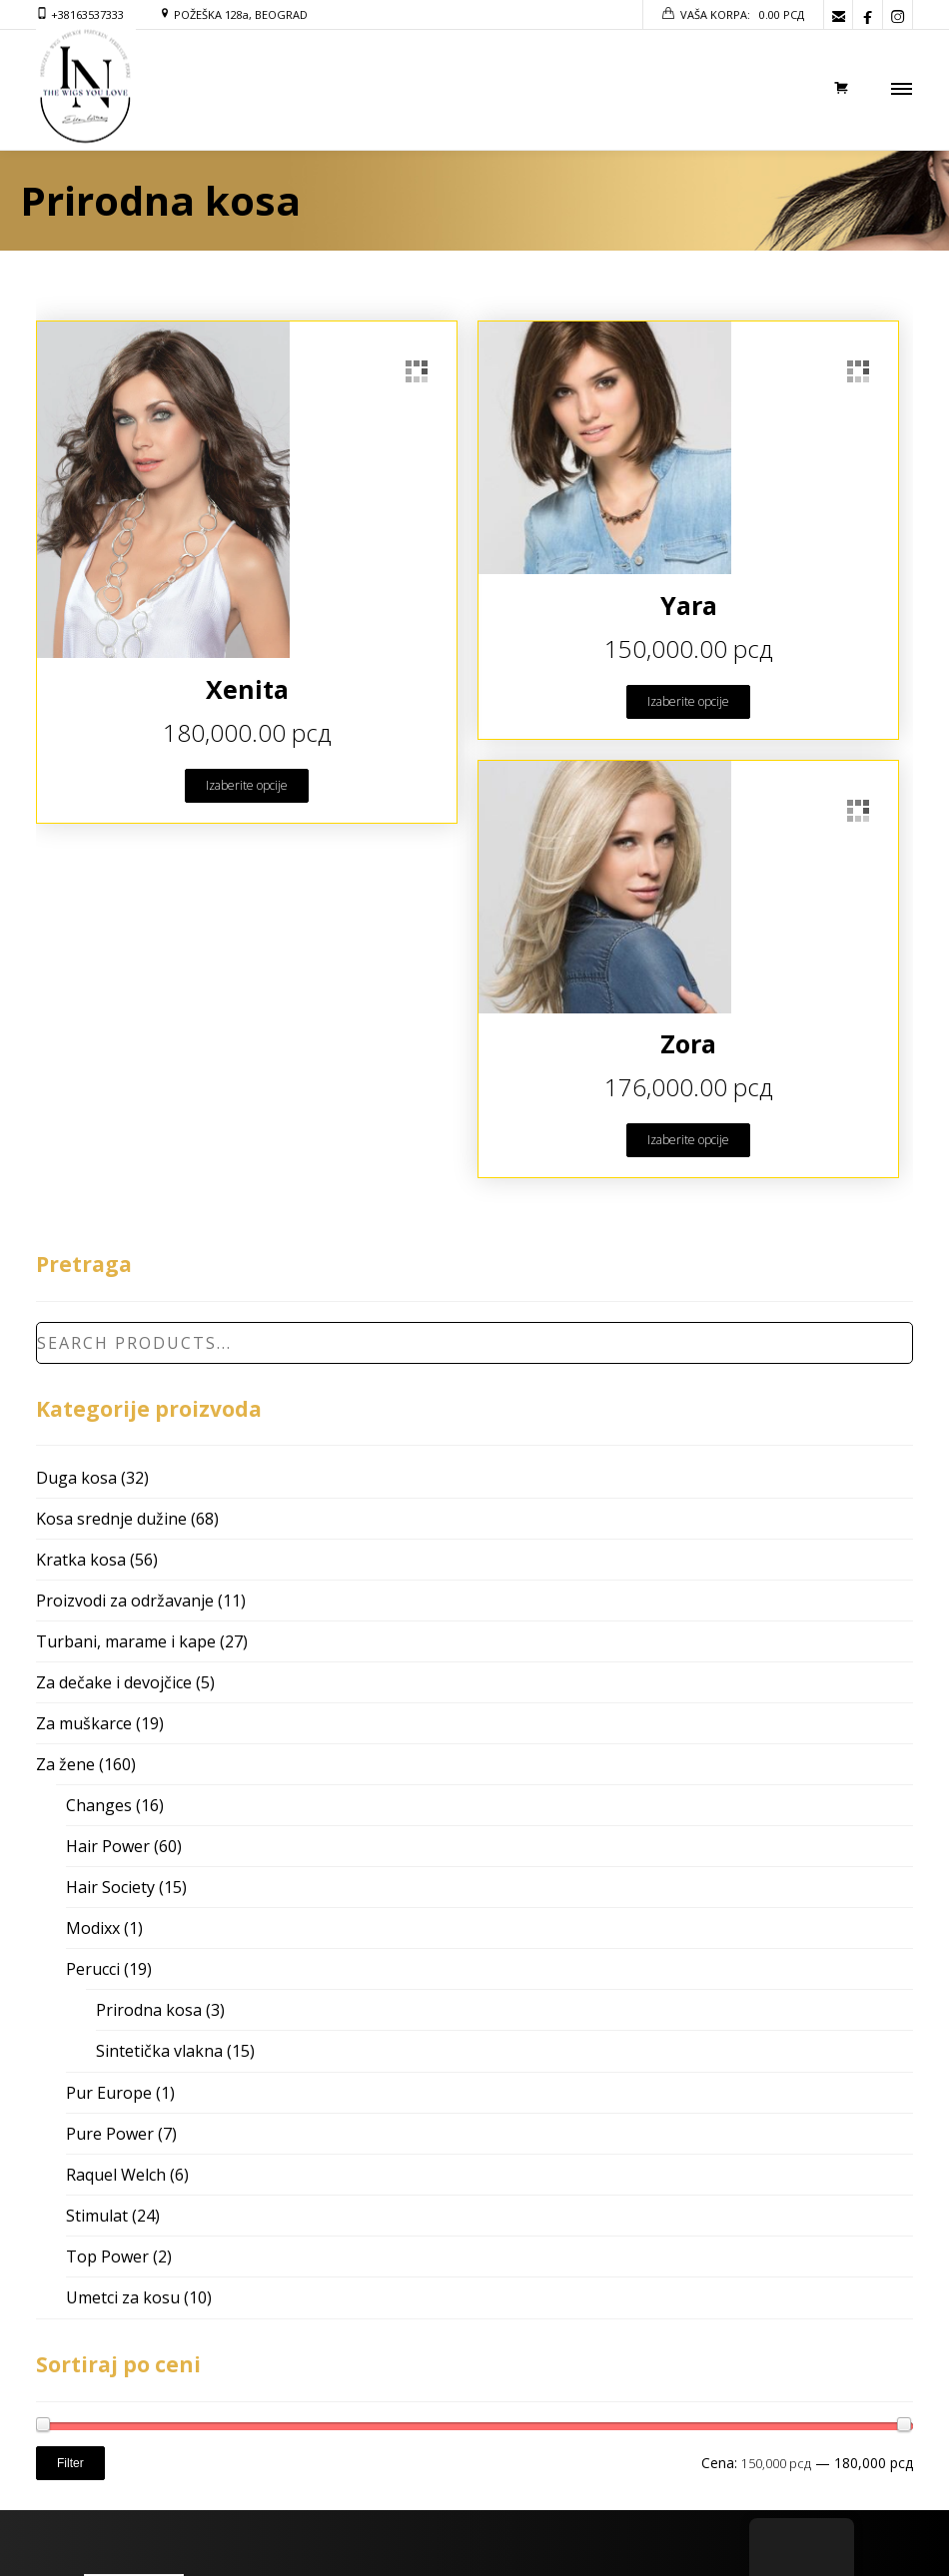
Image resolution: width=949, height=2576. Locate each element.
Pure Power (110, 2134)
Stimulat (97, 2216)
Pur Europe (109, 2093)
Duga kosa (76, 1478)
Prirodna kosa (149, 2010)
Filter (70, 2463)
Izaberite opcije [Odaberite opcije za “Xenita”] (247, 785)
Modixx (93, 1928)
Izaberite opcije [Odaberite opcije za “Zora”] (688, 1139)
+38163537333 (87, 14)
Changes (99, 1805)
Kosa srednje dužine (111, 1519)
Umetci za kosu (123, 2297)
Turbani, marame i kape (126, 1641)
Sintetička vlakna (159, 2051)
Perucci (93, 1969)
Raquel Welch (116, 2175)
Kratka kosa (81, 1560)
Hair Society (110, 1887)
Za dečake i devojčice (114, 1682)
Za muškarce (84, 1723)
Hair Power (108, 1846)
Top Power (107, 2256)
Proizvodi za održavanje (125, 1600)
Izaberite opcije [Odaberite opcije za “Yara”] (688, 701)
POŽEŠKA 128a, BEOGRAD (241, 14)
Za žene (65, 1764)
